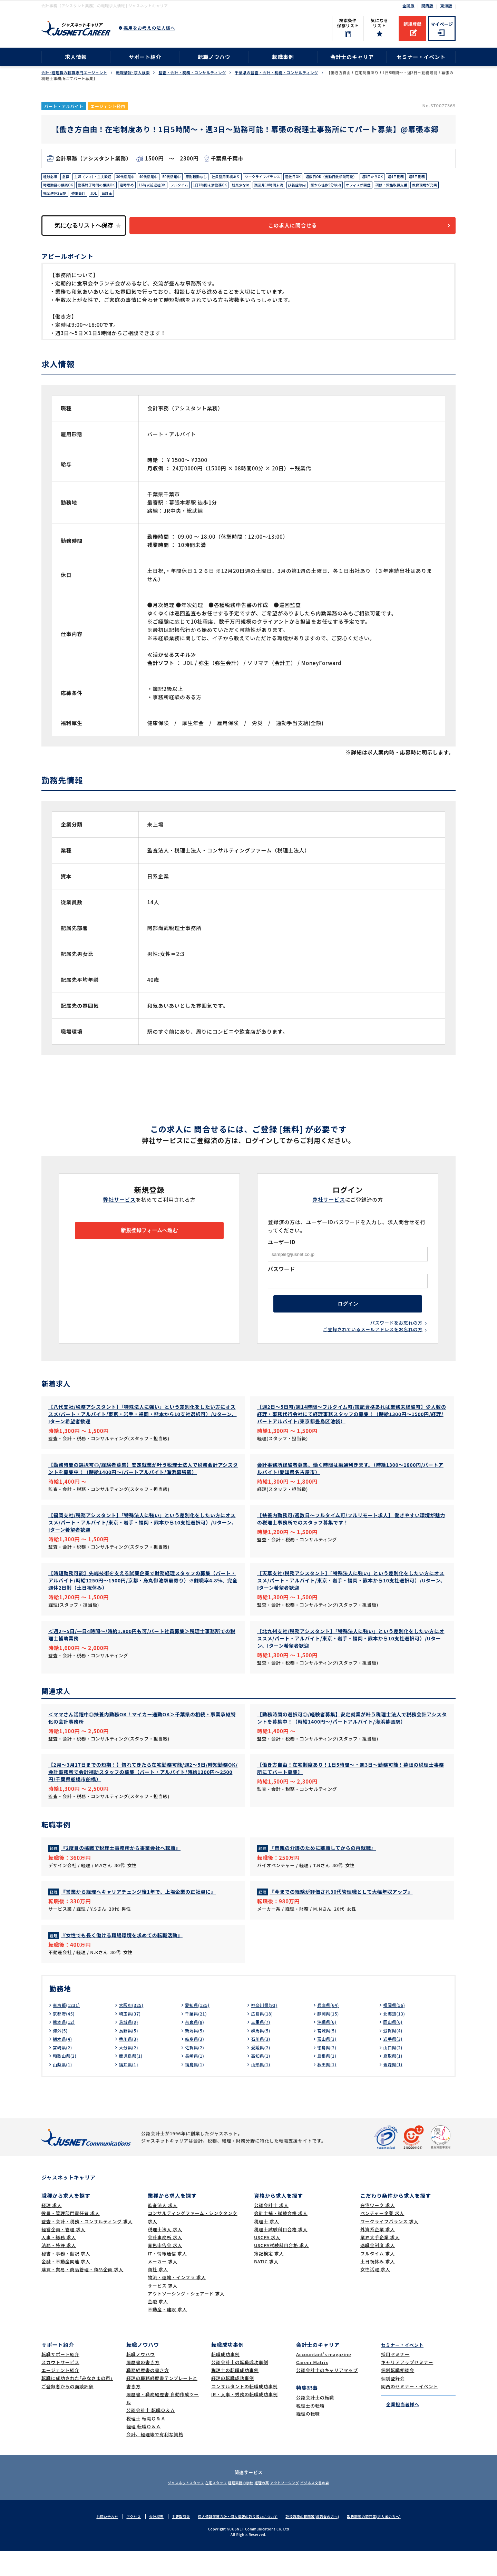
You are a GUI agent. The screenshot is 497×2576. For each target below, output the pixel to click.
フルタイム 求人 (377, 2278)
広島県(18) (263, 2038)
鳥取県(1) (394, 2080)
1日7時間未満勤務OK (286, 188)
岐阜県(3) (196, 2063)
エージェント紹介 (60, 2395)
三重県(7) (262, 2046)
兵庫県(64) (329, 2029)
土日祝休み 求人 (377, 2286)
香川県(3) (130, 2063)
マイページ (442, 24)
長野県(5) (130, 2054)
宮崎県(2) (64, 2071)
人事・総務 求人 (58, 2262)
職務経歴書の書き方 (147, 2395)
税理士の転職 (310, 2430)
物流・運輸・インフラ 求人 (177, 2302)
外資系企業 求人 (377, 2254)
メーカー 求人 (162, 2286)
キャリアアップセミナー (407, 2387)
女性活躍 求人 (375, 2294)
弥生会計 (196, 198)
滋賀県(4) (394, 2054)
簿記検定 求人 (269, 2278)
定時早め (190, 188)
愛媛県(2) (262, 2071)
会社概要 (147, 2541)
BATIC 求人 (266, 2286)
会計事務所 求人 (165, 2262)
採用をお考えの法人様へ (149, 28)
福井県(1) (130, 2088)
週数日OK (333, 177)
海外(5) (61, 2054)
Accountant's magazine (323, 2378)
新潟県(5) (196, 2054)
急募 (69, 177)
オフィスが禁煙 (58, 198)
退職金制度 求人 (377, 2270)
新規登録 (412, 24)
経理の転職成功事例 (232, 2403)
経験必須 (51, 177)
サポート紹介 (145, 56)
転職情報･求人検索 (133, 73)
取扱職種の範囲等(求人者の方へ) (384, 2541)
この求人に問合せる (302, 232)
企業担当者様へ (400, 2428)
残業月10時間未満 (355, 188)
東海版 (446, 5)
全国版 (408, 5)
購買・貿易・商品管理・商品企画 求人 (82, 2294)
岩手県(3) (394, 2063)
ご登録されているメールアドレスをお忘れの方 (372, 1342)
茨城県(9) (130, 2046)
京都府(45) (65, 2038)
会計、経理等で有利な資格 (154, 2459)
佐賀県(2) (196, 2071)
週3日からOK (427, 177)
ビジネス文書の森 (336, 2507)
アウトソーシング (297, 2507)
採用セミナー (395, 2378)
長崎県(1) (196, 2080)
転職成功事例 (225, 2378)
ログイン (348, 1314)
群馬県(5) (262, 2054)
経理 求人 (51, 2230)
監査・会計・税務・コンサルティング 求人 (87, 2246)
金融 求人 (158, 2326)
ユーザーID (281, 1249)
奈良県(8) (196, 2046)
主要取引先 (174, 2541)
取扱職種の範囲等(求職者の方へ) (317, 2541)
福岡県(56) (395, 2029)
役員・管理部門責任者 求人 (70, 2238)
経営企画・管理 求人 (63, 2254)
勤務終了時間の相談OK (154, 188)
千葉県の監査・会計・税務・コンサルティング (276, 73)
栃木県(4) (64, 2063)
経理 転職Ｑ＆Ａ (143, 2451)
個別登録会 (393, 2403)
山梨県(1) (64, 2088)
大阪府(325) (133, 2029)
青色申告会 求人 (165, 2270)
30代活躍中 (138, 177)
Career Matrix (312, 2387)
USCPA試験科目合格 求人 (281, 2270)
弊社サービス (119, 1207)
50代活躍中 (192, 177)
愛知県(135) (199, 2029)
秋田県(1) (328, 2088)
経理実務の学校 (237, 2507)
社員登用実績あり (255, 177)
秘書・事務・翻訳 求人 (65, 2278)
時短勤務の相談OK (110, 188)
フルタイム (250, 188)
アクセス (123, 2541)
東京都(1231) (68, 2029)
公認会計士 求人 (271, 2230)
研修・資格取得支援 (97, 198)
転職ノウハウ (214, 56)
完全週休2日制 (169, 198)
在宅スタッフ (204, 2507)
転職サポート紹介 (60, 2378)
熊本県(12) (65, 2046)
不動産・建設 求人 (167, 2334)
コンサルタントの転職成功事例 (244, 2411)
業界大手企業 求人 (380, 2262)
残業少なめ (322, 188)
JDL (214, 198)
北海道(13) (395, 2038)
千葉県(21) (197, 2038)
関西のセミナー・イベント (409, 2411)
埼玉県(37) (131, 2038)
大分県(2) (130, 2071)
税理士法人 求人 (165, 2254)
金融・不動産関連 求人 (65, 2286)
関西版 (427, 5)
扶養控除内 (388, 188)
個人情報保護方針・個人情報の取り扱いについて (236, 2541)
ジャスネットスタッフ (165, 2507)
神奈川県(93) (266, 2029)
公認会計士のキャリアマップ (327, 2395)
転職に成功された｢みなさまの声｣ (77, 2403)
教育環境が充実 (135, 198)
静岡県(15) (329, 2038)
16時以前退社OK (219, 188)
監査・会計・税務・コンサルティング (192, 73)
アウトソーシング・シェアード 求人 (186, 2318)
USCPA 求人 (267, 2262)
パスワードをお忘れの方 (396, 1335)
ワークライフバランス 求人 (389, 2246)
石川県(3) (262, 2063)
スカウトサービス (60, 2387)
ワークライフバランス (298, 177)
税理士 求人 (266, 2246)
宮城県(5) (328, 2054)
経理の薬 (266, 2507)
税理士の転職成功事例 (235, 2395)
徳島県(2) (328, 2071)
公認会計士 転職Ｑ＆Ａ (150, 2435)
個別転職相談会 (397, 2395)
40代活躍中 (165, 177)
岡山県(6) (394, 2046)
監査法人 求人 (162, 2230)
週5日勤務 (77, 188)
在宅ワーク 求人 (377, 2230)
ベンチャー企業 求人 (382, 2238)
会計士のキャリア (352, 56)
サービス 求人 (162, 2310)
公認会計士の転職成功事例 (239, 2387)
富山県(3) (328, 2063)
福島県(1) (196, 2088)
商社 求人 (158, 2294)
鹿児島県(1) (132, 2080)
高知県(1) (262, 2080)
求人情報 (76, 56)
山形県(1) (262, 2088)
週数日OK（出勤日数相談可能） (378, 177)
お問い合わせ (95, 2541)
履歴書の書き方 (142, 2387)
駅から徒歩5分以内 (421, 188)
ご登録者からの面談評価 (67, 2411)
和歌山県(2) (66, 2080)
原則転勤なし (221, 177)
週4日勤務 (52, 188)
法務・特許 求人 (58, 2270)
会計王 (228, 198)
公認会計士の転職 (315, 2422)
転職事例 (283, 56)
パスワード (281, 1276)
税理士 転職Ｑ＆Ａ (146, 2443)
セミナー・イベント (421, 56)
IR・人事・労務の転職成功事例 (244, 2419)
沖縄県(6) (328, 2046)
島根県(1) (328, 2080)
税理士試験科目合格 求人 (281, 2254)
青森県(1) (394, 2088)
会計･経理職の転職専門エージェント (74, 73)
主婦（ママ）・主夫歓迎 (100, 177)
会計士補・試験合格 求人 (281, 2238)
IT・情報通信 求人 (167, 2278)
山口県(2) (394, 2071)
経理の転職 (308, 2438)
